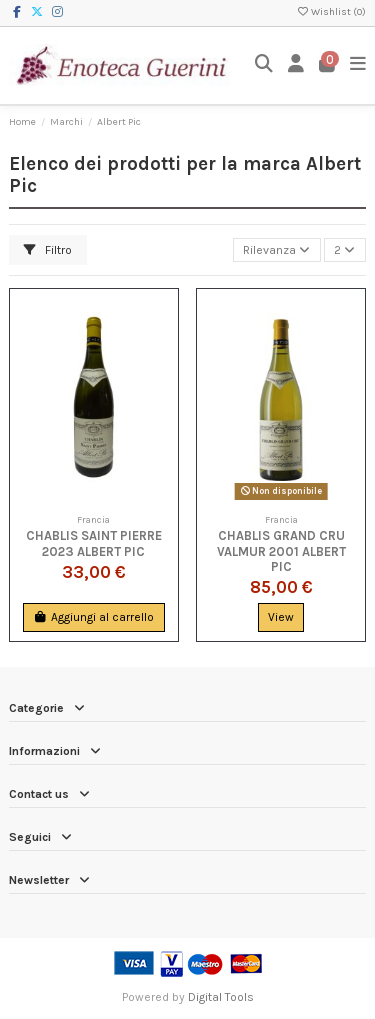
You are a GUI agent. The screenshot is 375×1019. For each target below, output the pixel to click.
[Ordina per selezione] (277, 250)
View (281, 617)
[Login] (296, 65)
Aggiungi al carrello (93, 617)
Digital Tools (221, 997)
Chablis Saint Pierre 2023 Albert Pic (94, 543)
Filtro (48, 250)
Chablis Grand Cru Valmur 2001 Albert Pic (281, 551)
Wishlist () (331, 12)
